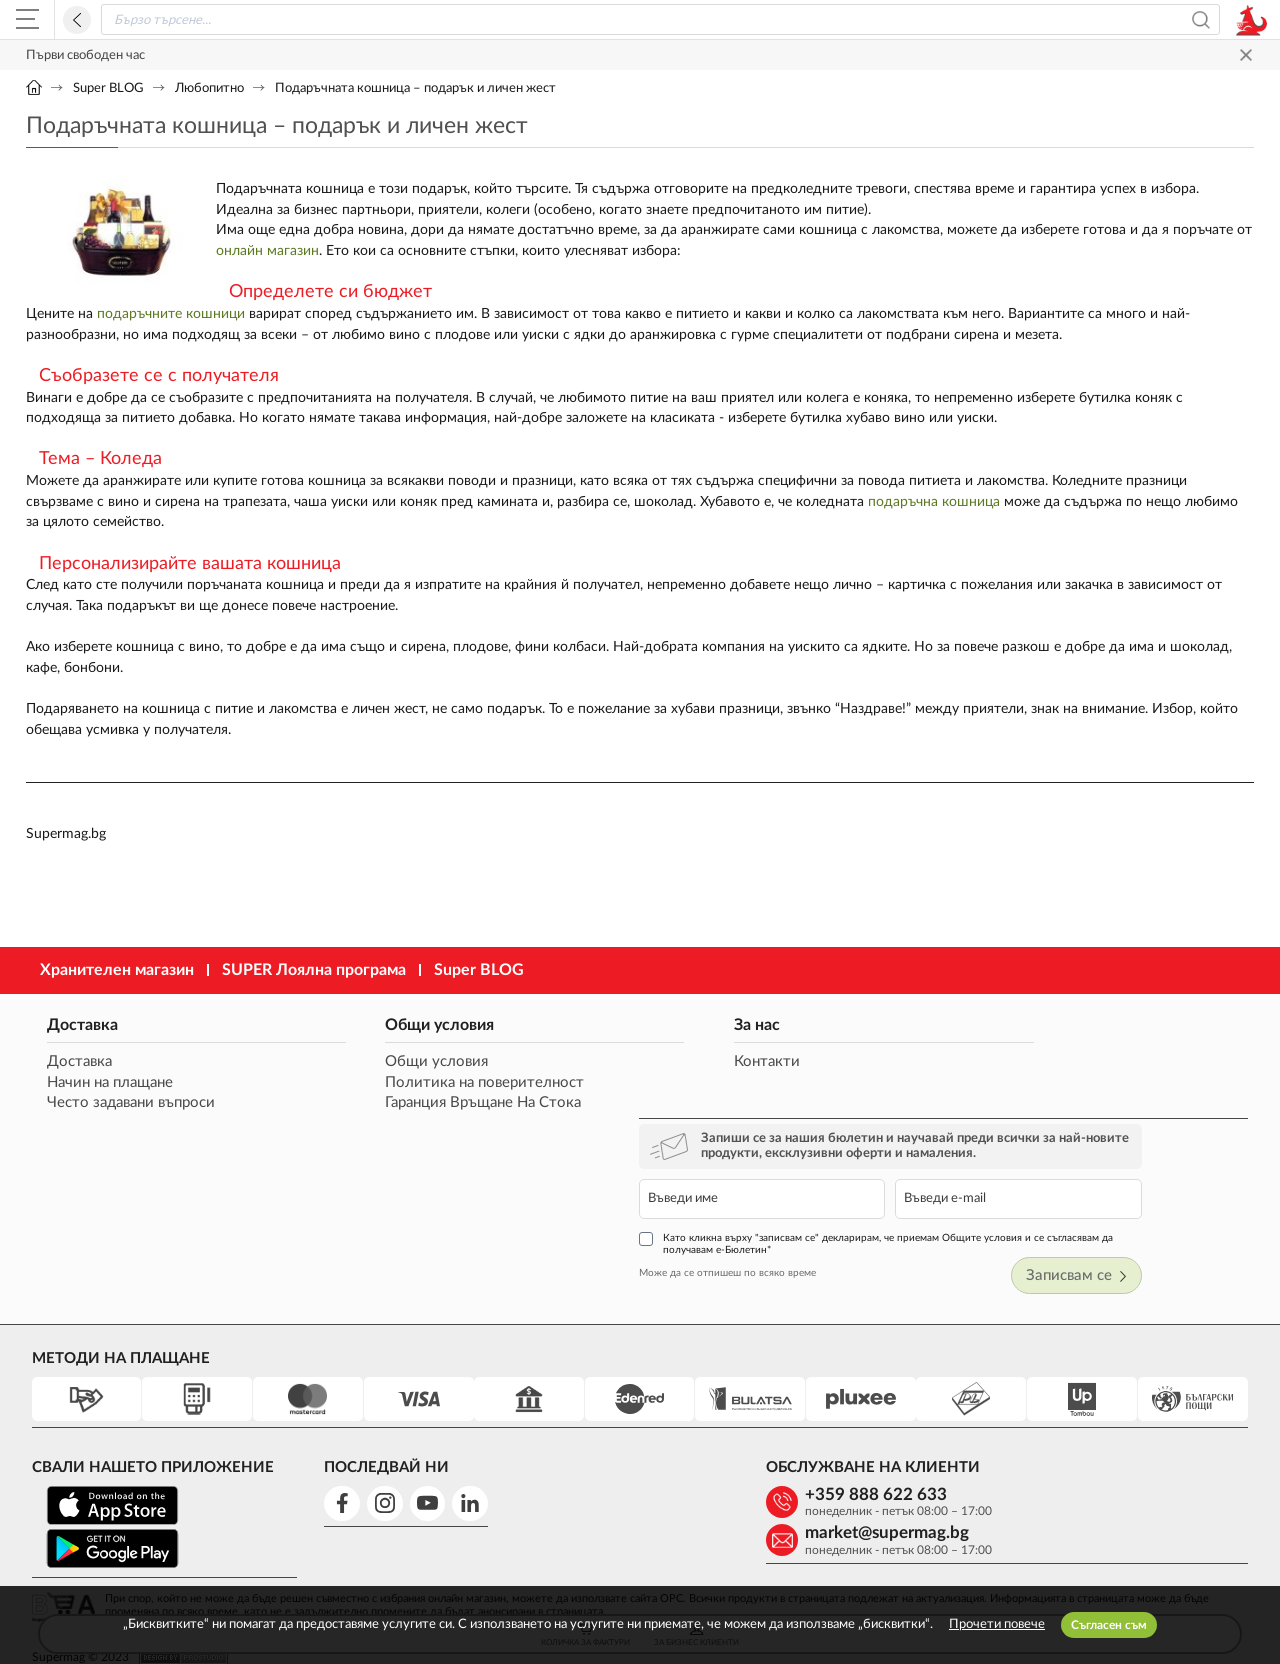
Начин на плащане (109, 1095)
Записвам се (1188, 1172)
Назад (77, 20)
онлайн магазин (267, 252)
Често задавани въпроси (130, 1116)
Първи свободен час (85, 55)
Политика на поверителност (411, 1095)
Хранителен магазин (117, 982)
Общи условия (366, 1037)
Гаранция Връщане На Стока (410, 1116)
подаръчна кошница (934, 507)
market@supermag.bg (1119, 1397)
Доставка (81, 1037)
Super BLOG (108, 88)
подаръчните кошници (171, 316)
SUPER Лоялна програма (314, 982)
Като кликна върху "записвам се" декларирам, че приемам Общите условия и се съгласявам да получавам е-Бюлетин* (1026, 1139)
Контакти (611, 1074)
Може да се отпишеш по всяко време (912, 1169)
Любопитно (209, 88)
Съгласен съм (1109, 1625)
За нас (601, 1037)
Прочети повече (997, 1624)
